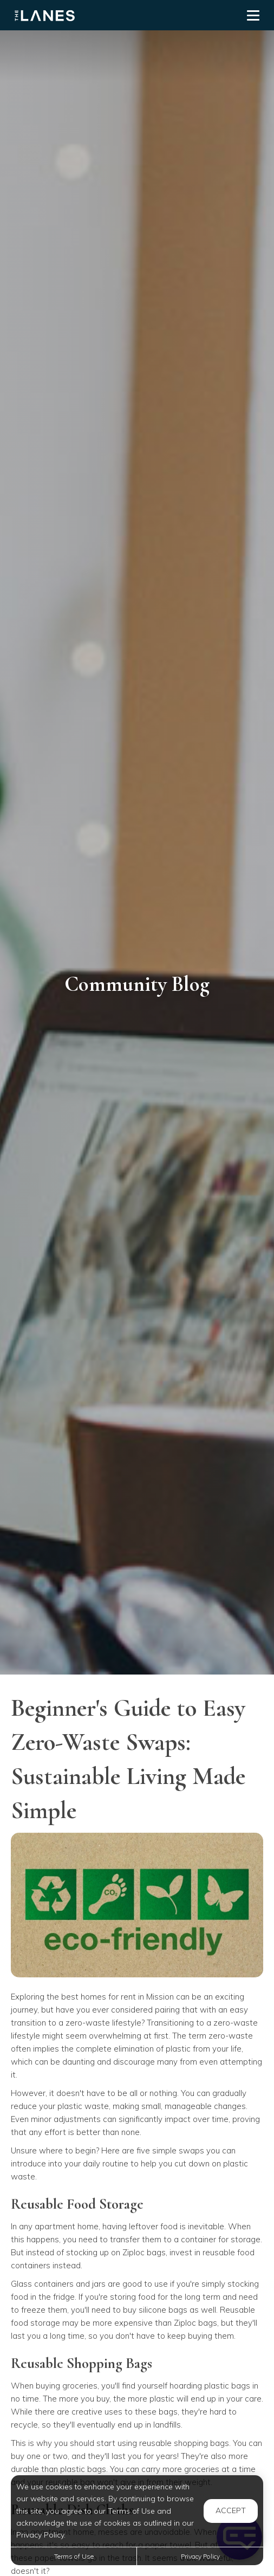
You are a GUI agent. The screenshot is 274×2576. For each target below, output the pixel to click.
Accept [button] (231, 2510)
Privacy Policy (200, 2556)
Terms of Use (74, 2556)
